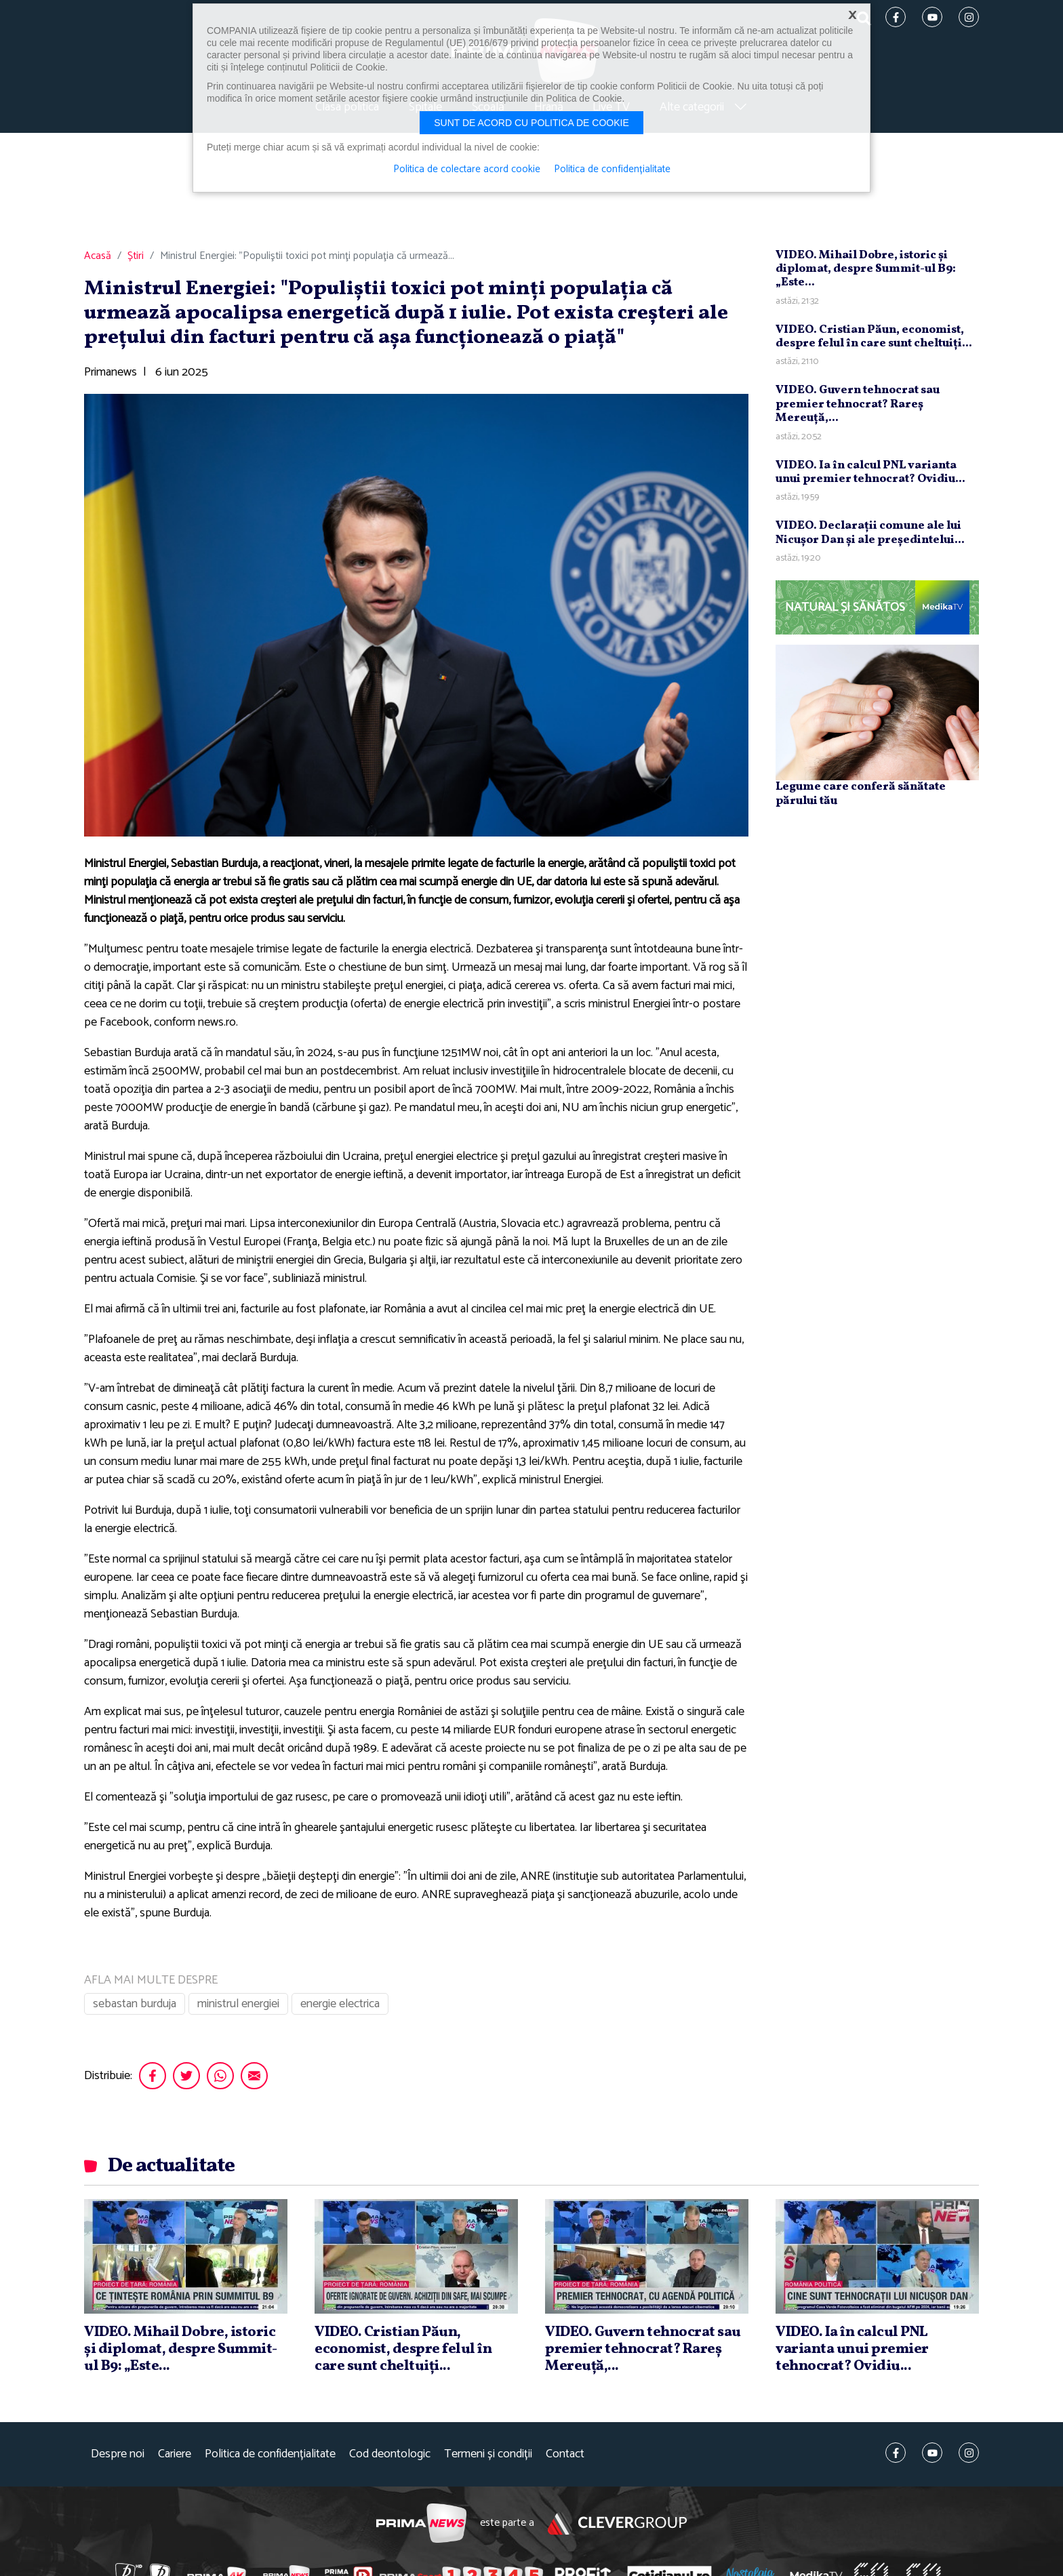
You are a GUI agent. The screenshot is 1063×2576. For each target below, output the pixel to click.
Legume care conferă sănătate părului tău (861, 793)
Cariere (174, 2454)
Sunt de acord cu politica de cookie (531, 122)
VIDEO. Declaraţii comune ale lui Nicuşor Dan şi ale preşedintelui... (870, 532)
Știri (135, 256)
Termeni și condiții (488, 2454)
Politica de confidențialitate (270, 2454)
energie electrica (340, 2004)
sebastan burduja (134, 2004)
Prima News (421, 2523)
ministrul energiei (238, 2004)
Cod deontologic (389, 2454)
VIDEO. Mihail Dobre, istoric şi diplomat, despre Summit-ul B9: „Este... (866, 269)
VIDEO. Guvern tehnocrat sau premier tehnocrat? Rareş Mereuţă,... (858, 404)
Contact (565, 2454)
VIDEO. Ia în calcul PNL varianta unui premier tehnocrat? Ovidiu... (870, 472)
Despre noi (117, 2454)
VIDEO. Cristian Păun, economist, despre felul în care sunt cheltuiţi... (874, 336)
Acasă (97, 256)
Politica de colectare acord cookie (466, 169)
